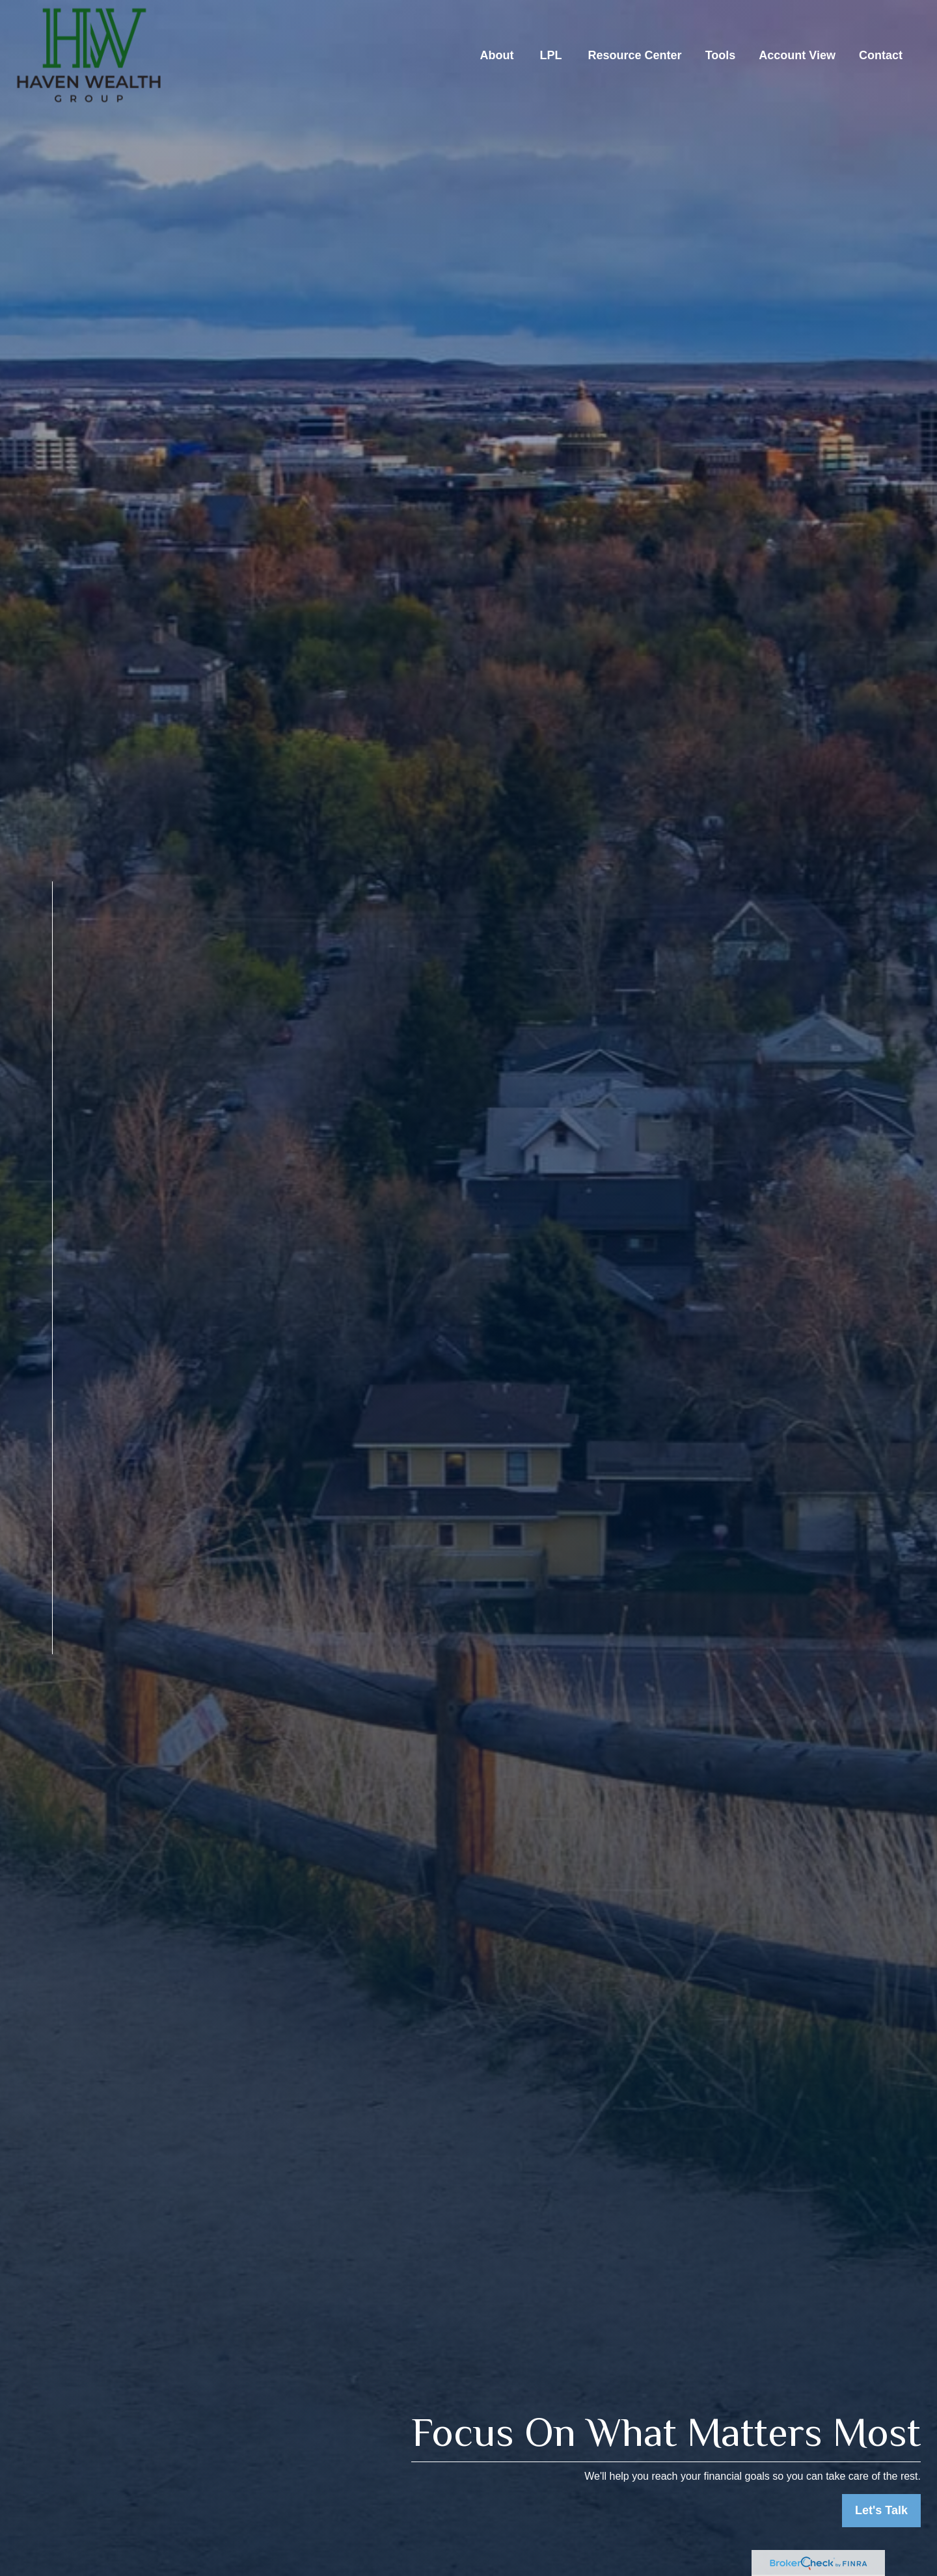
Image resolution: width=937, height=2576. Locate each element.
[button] (497, 55)
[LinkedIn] (28, 1687)
